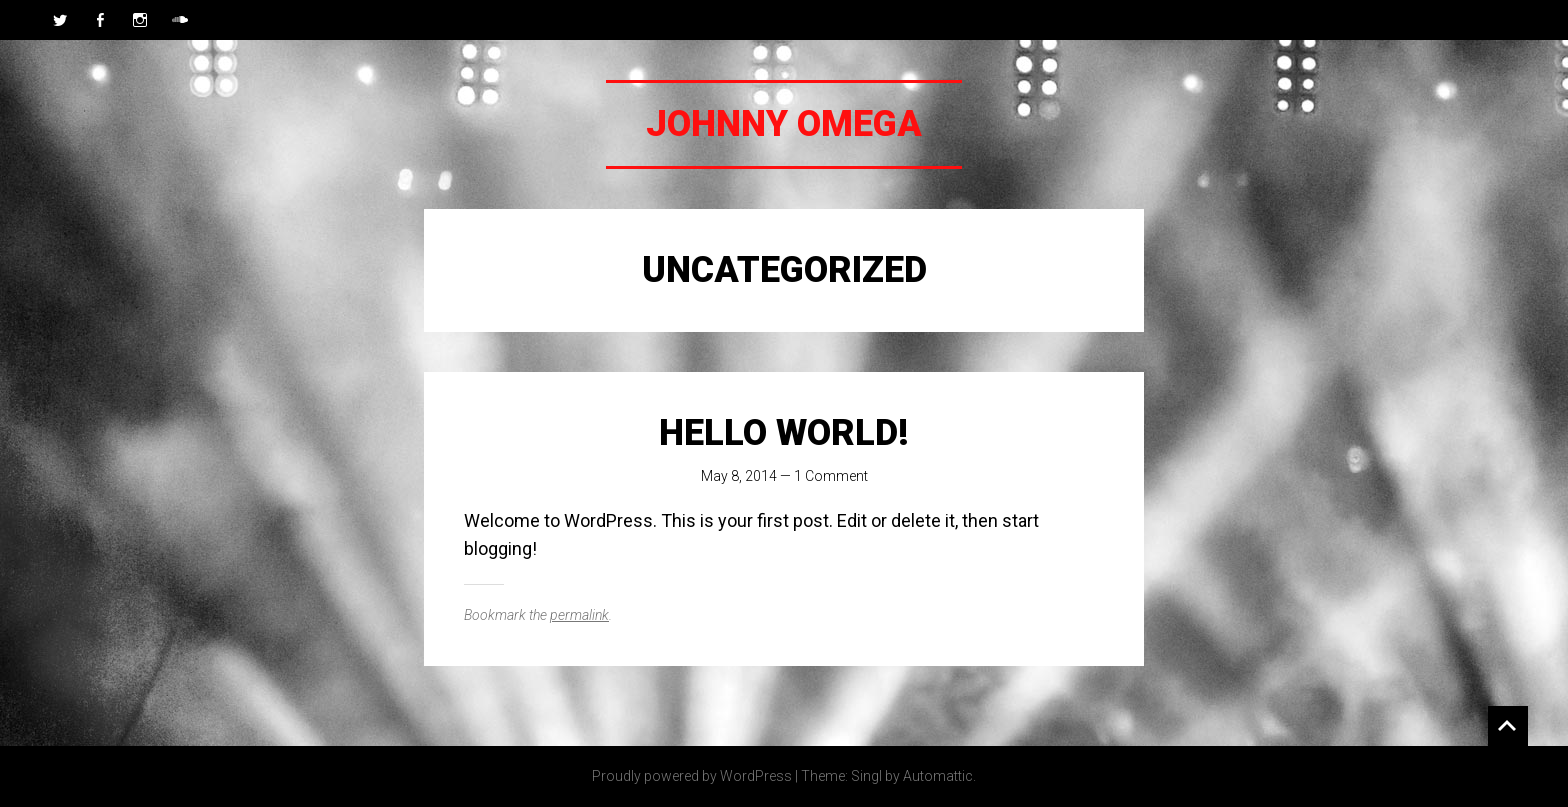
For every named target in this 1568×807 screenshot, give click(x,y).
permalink (579, 615)
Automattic (938, 776)
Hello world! (784, 433)
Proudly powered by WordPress (692, 776)
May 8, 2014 (739, 476)
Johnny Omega (784, 124)
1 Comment (831, 476)
